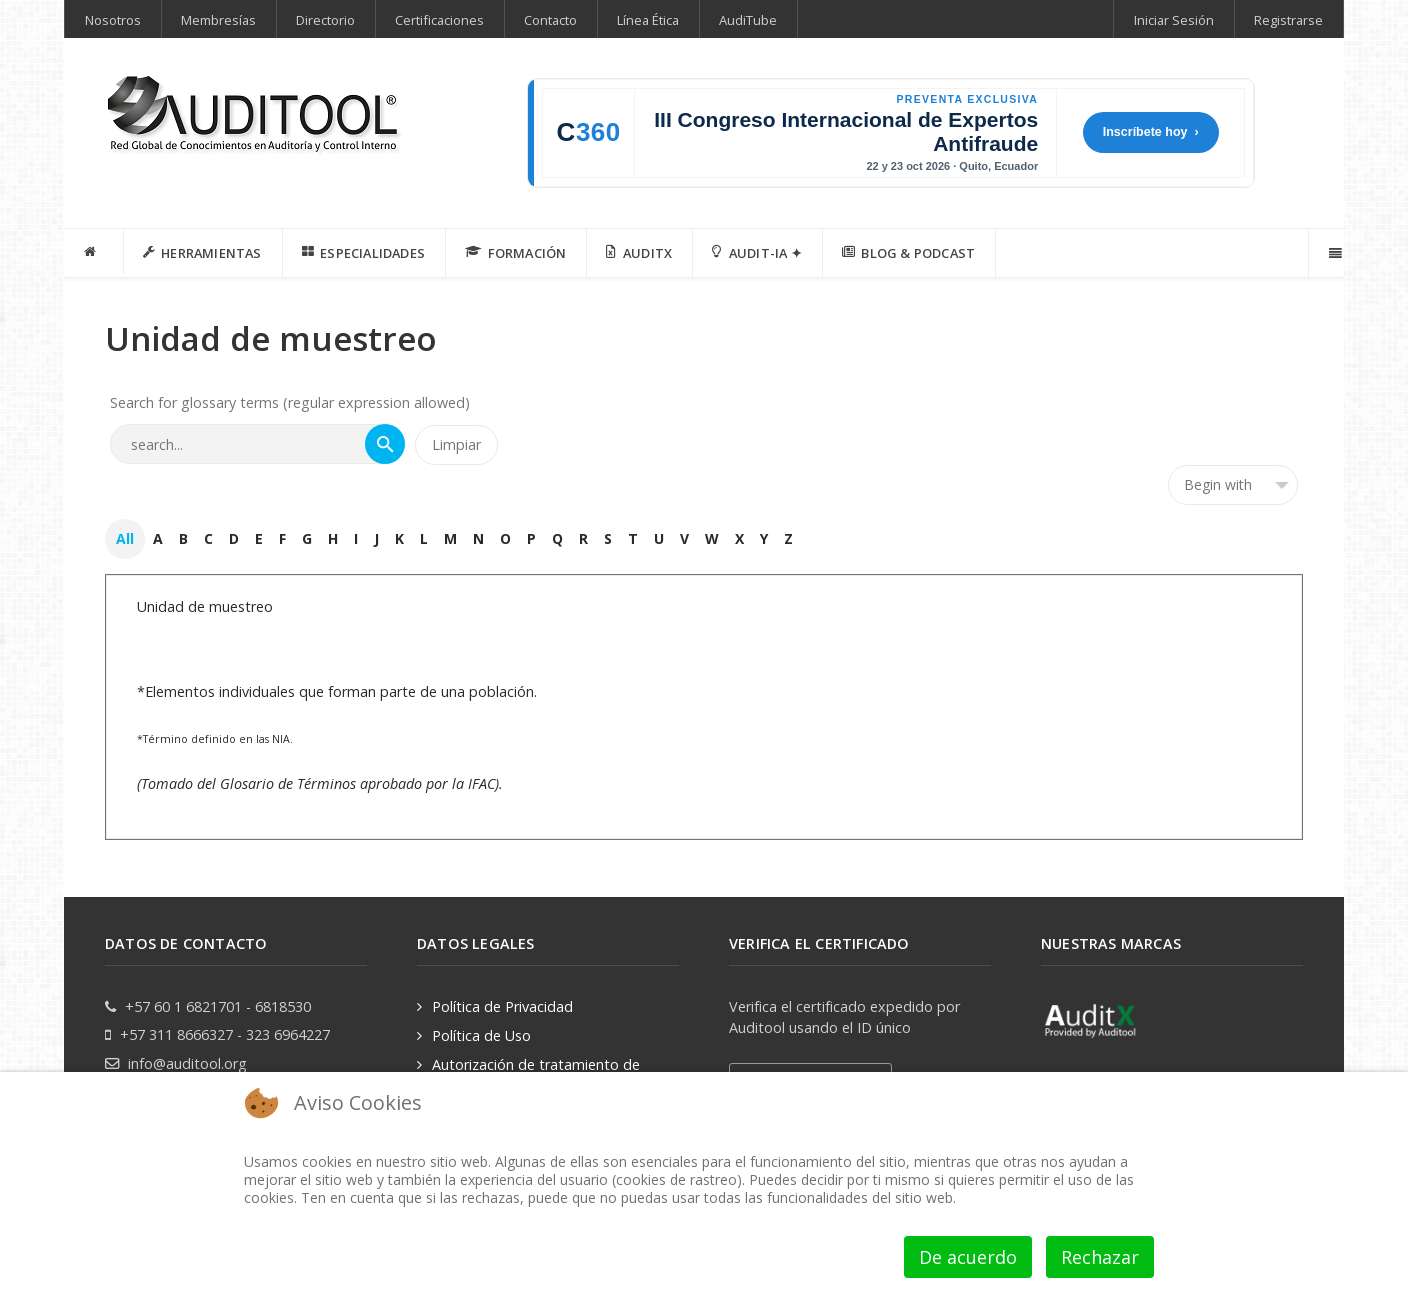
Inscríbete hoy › (1151, 132)
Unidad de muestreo (205, 605)
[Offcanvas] (1333, 253)
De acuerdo (968, 1257)
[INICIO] (94, 252)
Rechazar (1100, 1257)
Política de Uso (481, 1034)
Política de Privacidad (502, 1005)
